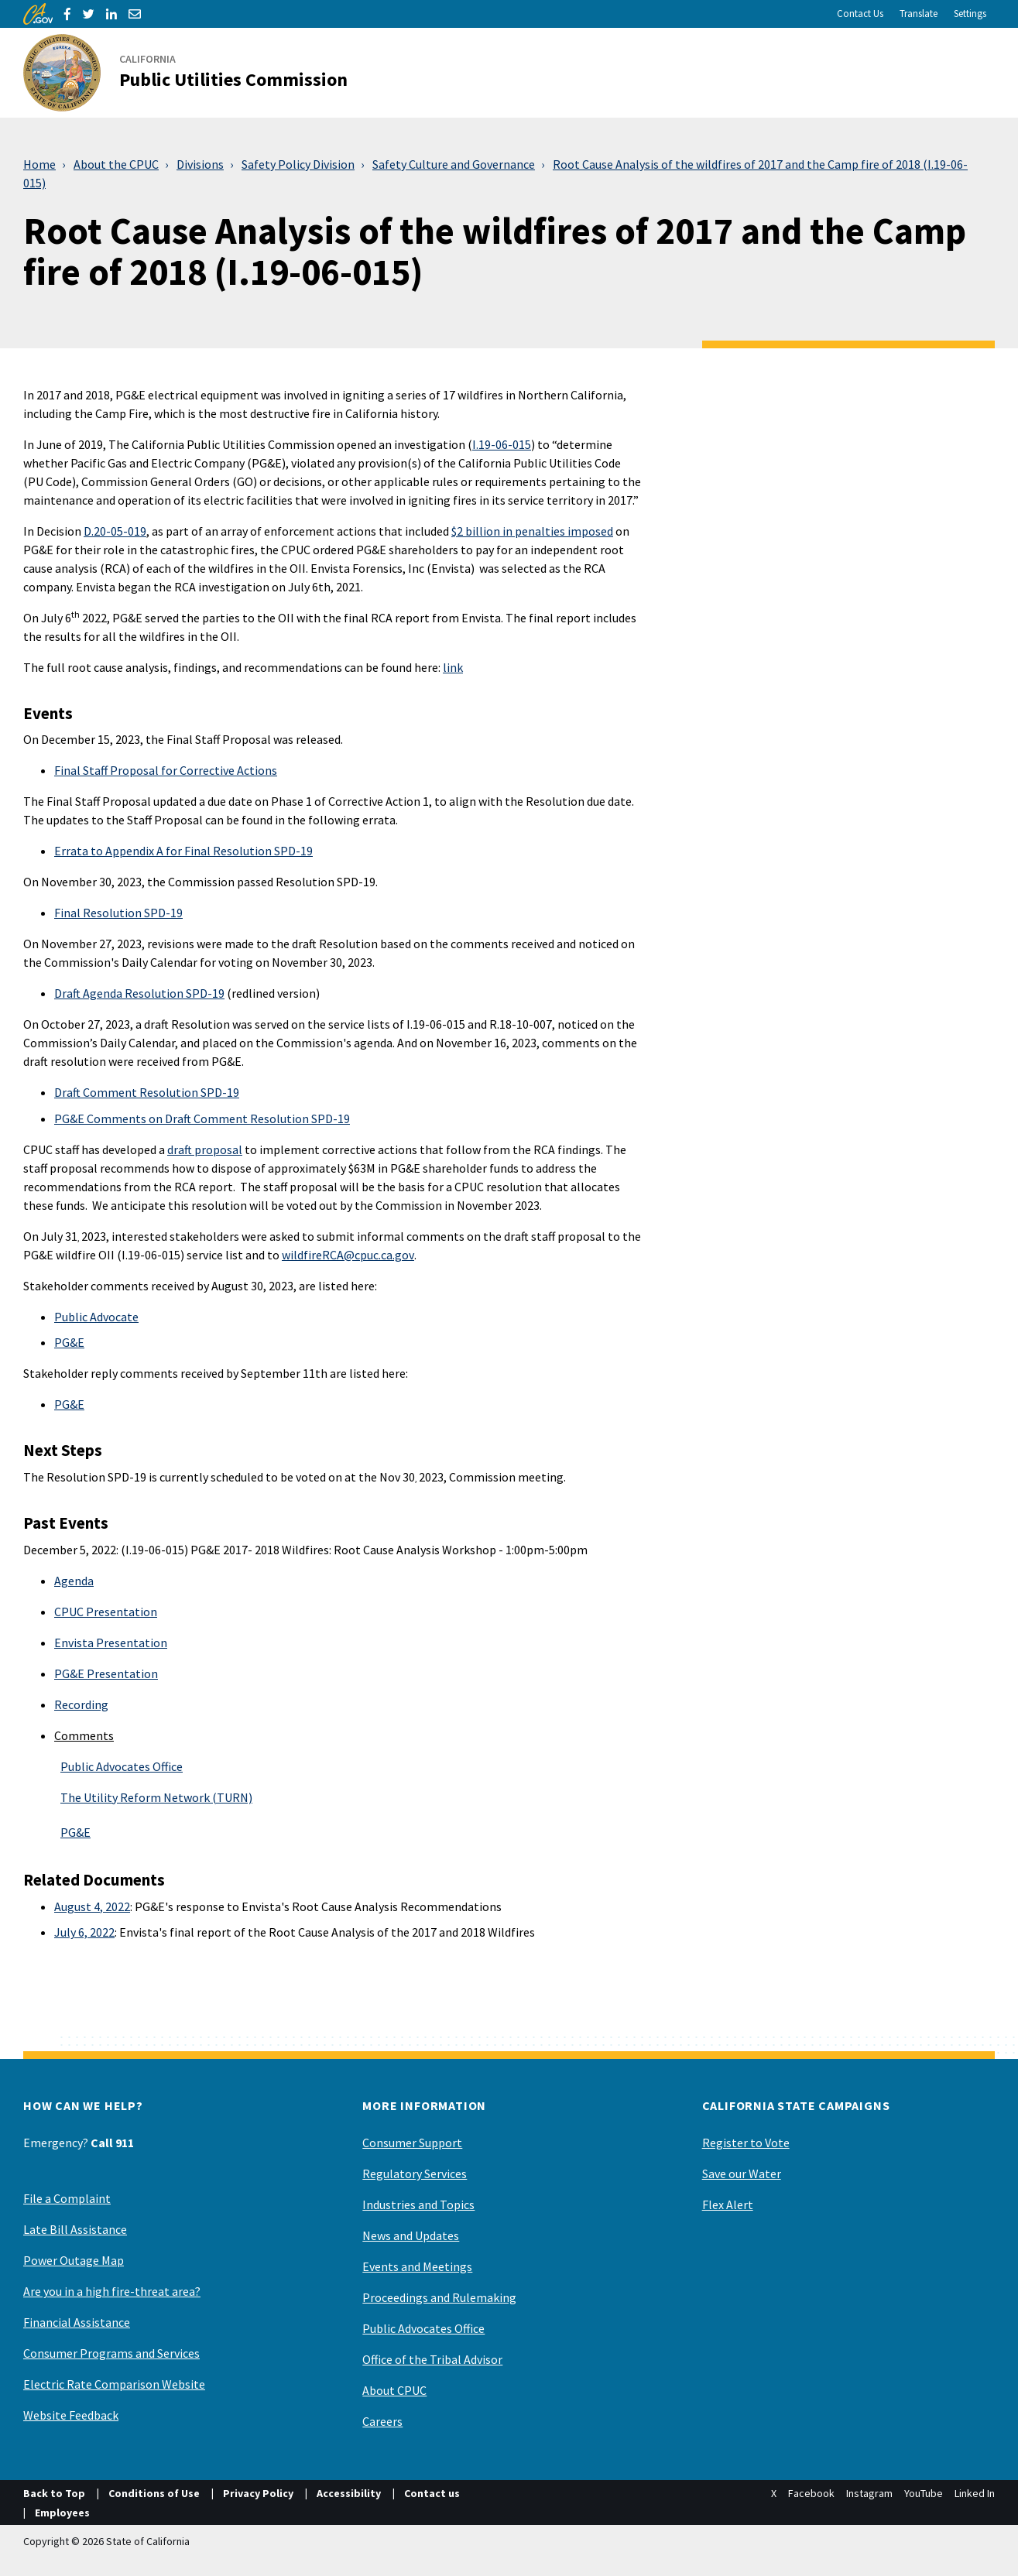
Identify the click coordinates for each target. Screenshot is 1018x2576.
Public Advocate (96, 1316)
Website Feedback (70, 2415)
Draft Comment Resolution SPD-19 (146, 1092)
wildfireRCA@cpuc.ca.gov (348, 1254)
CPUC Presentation (105, 1611)
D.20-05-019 (115, 531)
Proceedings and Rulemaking (439, 2297)
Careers (382, 2421)
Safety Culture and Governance (453, 164)
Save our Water (741, 2173)
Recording (81, 1704)
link (453, 667)
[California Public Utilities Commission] (194, 72)
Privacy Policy (258, 2493)
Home (39, 164)
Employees (62, 2512)
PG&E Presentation (106, 1673)
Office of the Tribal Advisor (432, 2359)
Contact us (432, 2493)
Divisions (200, 164)
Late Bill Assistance (75, 2229)
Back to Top (54, 2493)
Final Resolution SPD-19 (118, 912)
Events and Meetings (417, 2266)
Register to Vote (746, 2142)
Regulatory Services (414, 2173)
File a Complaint (67, 2198)
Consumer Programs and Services (111, 2353)
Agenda (74, 1580)
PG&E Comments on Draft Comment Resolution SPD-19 (202, 1118)
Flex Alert (727, 2204)
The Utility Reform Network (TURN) (156, 1797)
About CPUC (394, 2390)
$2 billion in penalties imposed (532, 531)
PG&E (69, 1342)
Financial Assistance (76, 2322)
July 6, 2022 (84, 1932)
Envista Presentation (110, 1642)
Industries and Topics (418, 2204)
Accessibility (349, 2493)
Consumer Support (412, 2142)
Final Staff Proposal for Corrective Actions (165, 770)
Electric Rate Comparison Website (114, 2384)
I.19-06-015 (501, 444)
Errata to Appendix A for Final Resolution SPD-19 (183, 850)
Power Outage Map (73, 2260)
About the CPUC (116, 164)
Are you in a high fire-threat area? (112, 2291)
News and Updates (410, 2235)
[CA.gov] (38, 14)
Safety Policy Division (298, 164)
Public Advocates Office (121, 1766)
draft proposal (204, 1149)
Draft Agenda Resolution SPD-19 (139, 993)
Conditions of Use (154, 2493)
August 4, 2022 (92, 1906)
